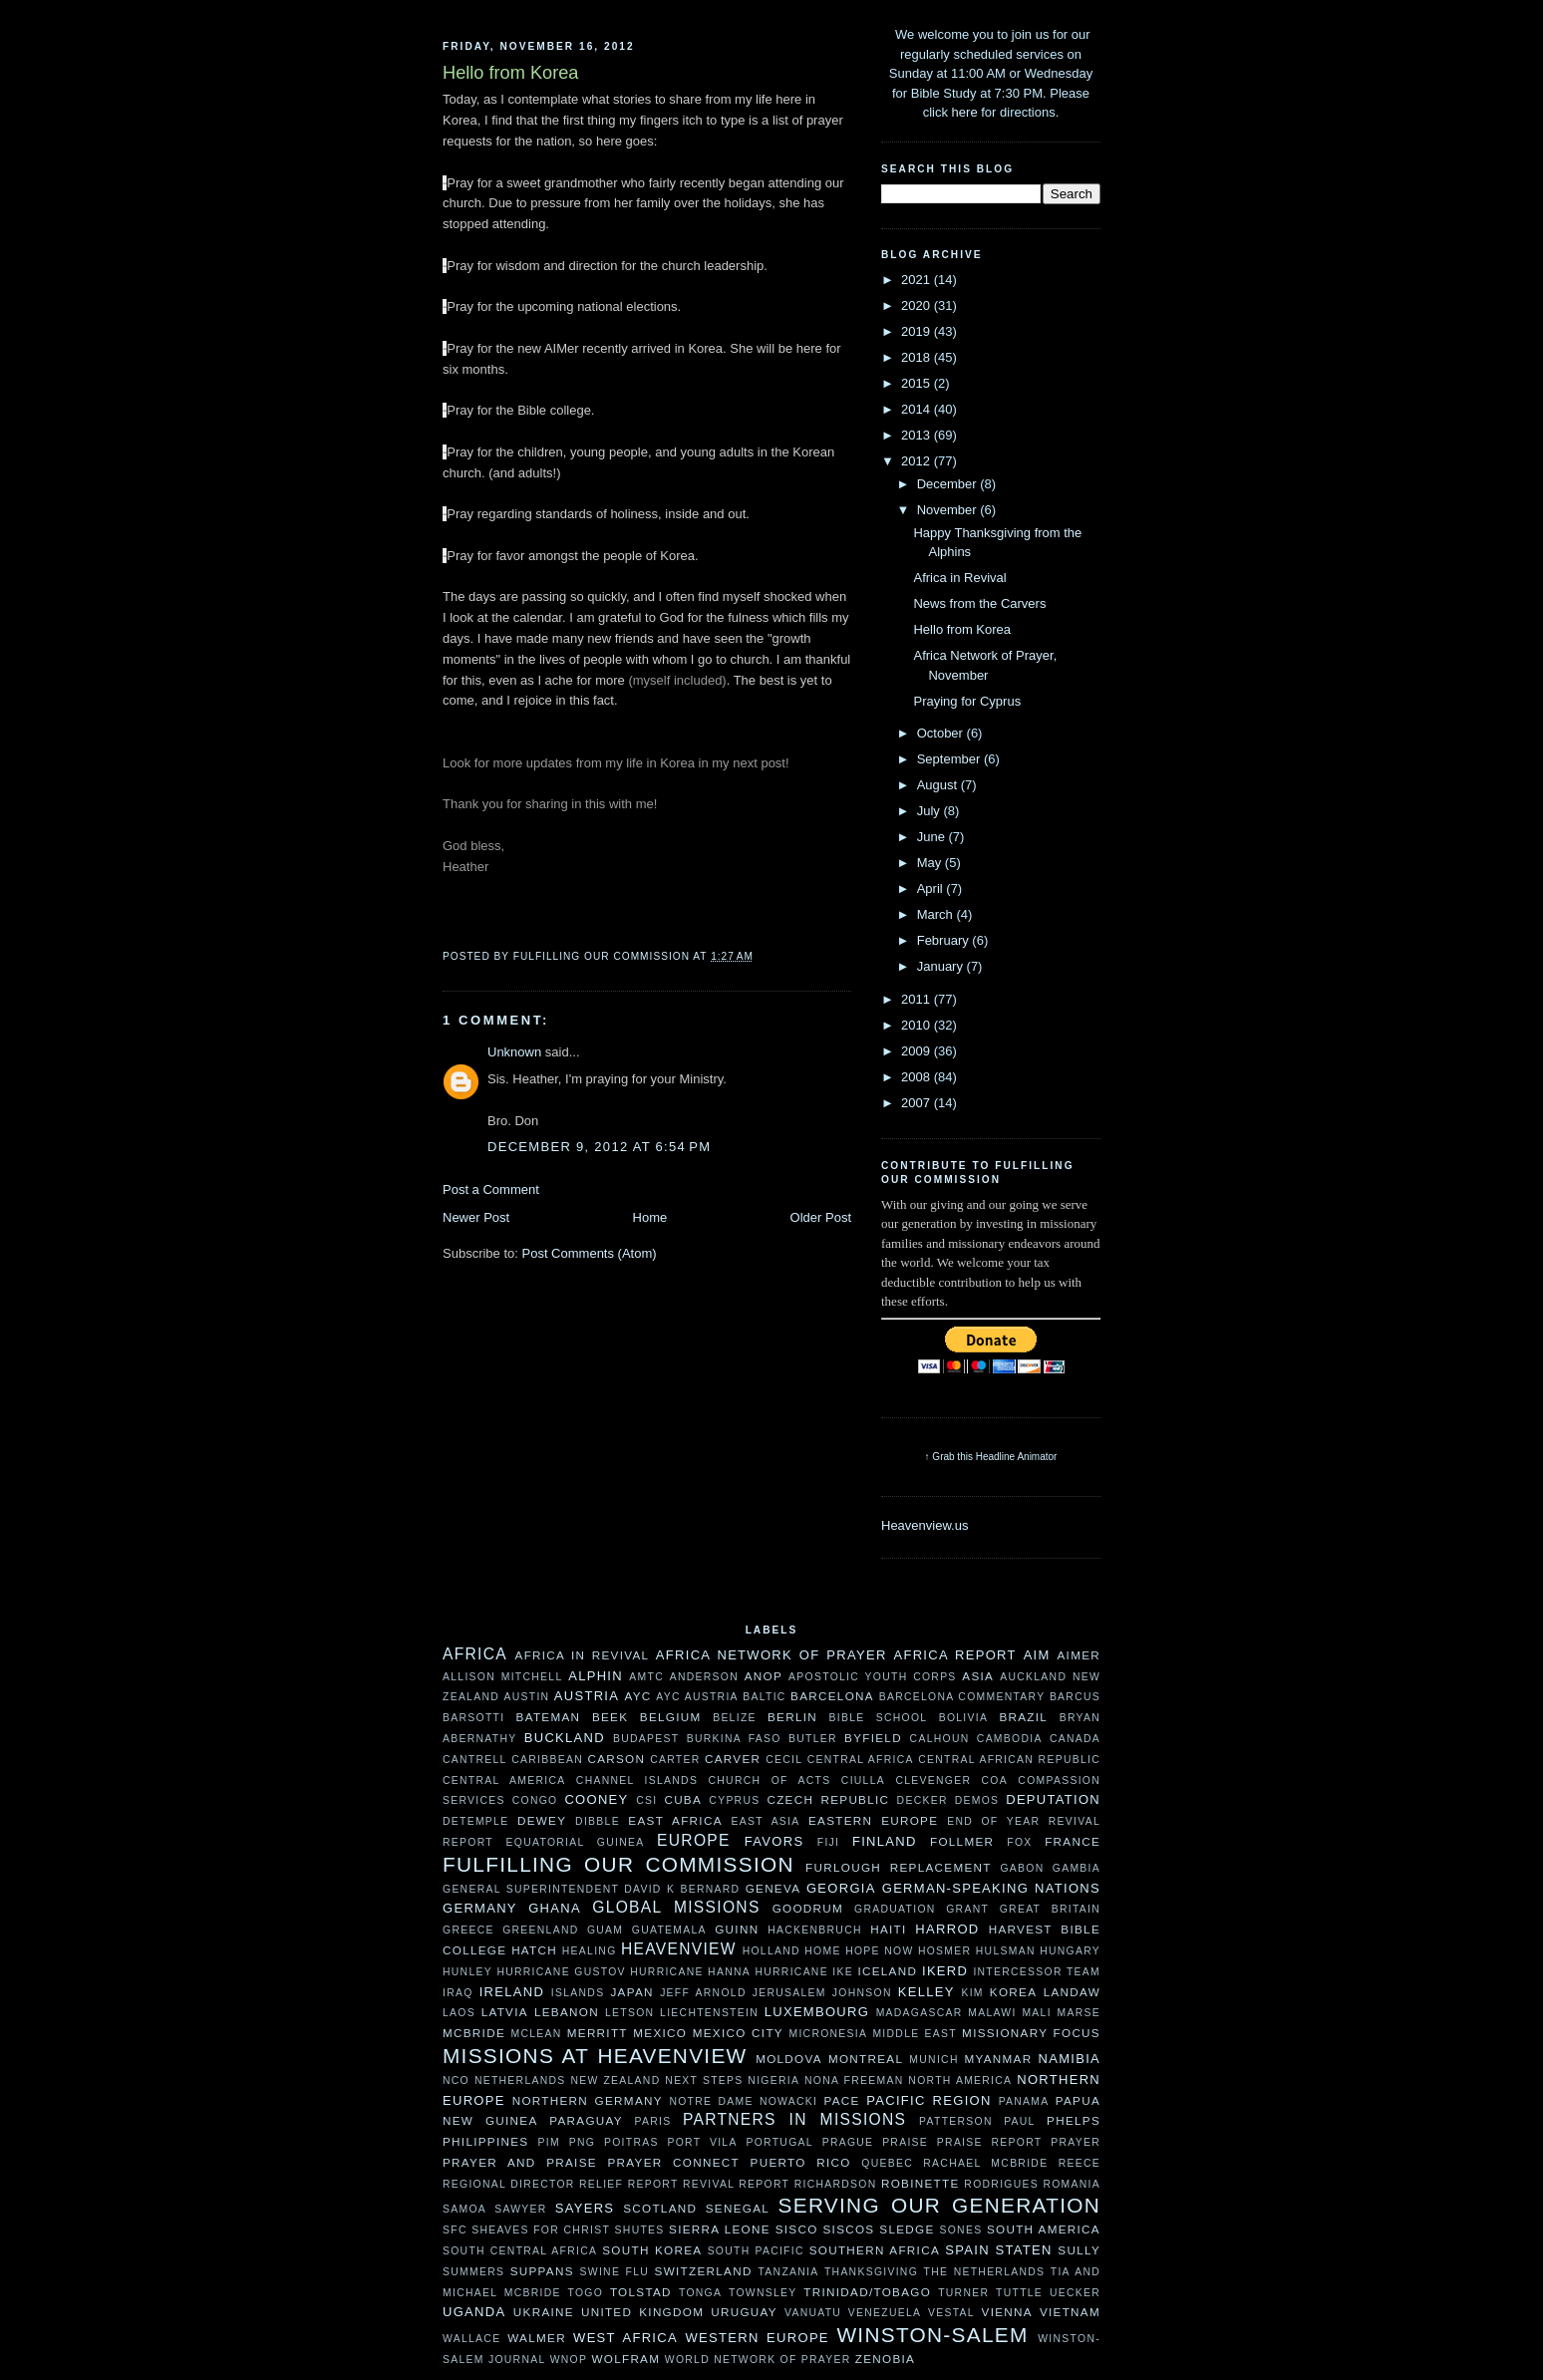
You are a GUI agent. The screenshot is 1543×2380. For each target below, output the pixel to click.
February (945, 940)
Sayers (585, 2208)
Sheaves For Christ (540, 2230)
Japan (631, 1991)
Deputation (1053, 1799)
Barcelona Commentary (962, 1696)
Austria (586, 1695)
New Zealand (615, 2080)
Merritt (597, 2032)
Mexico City (738, 2032)
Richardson (835, 2184)
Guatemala (669, 1930)
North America (960, 2080)
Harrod (947, 1929)
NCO (456, 2080)
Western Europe (756, 2337)
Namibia (1069, 2058)
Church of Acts (770, 1780)
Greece (468, 1930)
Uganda (474, 2311)
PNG (582, 2142)
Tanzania (788, 2271)
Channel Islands (637, 1780)
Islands (578, 1992)
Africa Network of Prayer (771, 1654)
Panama (1024, 2101)
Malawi (992, 2012)
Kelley (926, 1991)
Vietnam (1070, 2311)
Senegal (738, 2208)
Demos (977, 1800)
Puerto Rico (801, 2162)
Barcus (1075, 1696)
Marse (1079, 2012)
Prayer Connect (673, 2162)
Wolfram (625, 2358)
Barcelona (832, 1695)
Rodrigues (1001, 2184)
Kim (972, 1992)
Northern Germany (587, 2100)
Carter (675, 1759)
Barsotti (473, 1717)
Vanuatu (812, 2312)
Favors (774, 1841)
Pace (842, 2100)
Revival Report (736, 2184)
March (937, 914)
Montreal (865, 2058)
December (949, 483)
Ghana (554, 1908)
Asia (978, 1675)
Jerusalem (789, 1992)
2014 (917, 409)
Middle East (914, 2033)
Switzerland (704, 2270)
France (1072, 1841)
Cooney (596, 1799)
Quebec (887, 2163)
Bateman (548, 1716)
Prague (848, 2142)
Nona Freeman (853, 2080)
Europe (694, 1840)
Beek (610, 1716)
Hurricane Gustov (560, 1971)
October (942, 733)
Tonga (700, 2292)
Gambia (1076, 1868)
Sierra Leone (720, 2229)
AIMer (1078, 1654)
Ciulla (863, 1780)
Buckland (564, 1737)
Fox (1019, 1842)
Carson (616, 1758)
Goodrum (807, 1908)
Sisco (796, 2229)
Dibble (597, 1821)
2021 (917, 279)
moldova (789, 2058)
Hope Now (879, 1950)
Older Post (820, 1217)
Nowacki (788, 2101)
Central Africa (860, 1759)
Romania (1071, 2184)
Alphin (595, 1675)
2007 (917, 1102)
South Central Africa (520, 2250)
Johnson (862, 1992)
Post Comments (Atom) (589, 1253)
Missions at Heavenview (595, 2055)
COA (995, 1780)
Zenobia (885, 2358)
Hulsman (1006, 1950)
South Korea (652, 2249)
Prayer (1075, 2142)
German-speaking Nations (991, 1888)
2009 (917, 1050)
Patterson (956, 2121)
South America (1043, 2229)
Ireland (511, 1991)
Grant (967, 1909)
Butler (812, 1738)
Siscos (848, 2229)
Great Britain (1050, 1909)
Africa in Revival (959, 577)
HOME (822, 1950)
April (932, 888)
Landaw (1072, 1991)
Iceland (887, 1970)
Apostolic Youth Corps (872, 1676)
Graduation (895, 1909)
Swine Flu (615, 2271)
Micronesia (827, 2033)
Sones (960, 2230)
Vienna (1007, 2311)
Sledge (906, 2229)
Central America (504, 1780)
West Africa (625, 2337)
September (950, 758)
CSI (646, 1800)
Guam (605, 1930)
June (933, 836)
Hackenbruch (815, 1930)
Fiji (828, 1842)
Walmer (536, 2337)
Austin (526, 1696)
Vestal (951, 2312)
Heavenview (679, 1948)
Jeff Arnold (703, 1992)
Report (653, 2184)
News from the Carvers (979, 603)
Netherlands (520, 2080)
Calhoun (940, 1738)
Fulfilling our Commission (618, 1864)
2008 (917, 1076)
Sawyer (520, 2209)
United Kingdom (642, 2311)
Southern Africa (874, 2249)
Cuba (683, 1799)
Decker (922, 1800)
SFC (455, 2230)
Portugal (779, 2142)
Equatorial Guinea (575, 1842)
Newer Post (476, 1217)
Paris (653, 2121)
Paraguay (586, 2120)
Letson (629, 2012)
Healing (589, 1950)
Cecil (784, 1759)
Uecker (1075, 2292)
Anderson (704, 1676)
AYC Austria (697, 1696)
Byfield (873, 1737)
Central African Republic (1009, 1759)
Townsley (763, 2292)
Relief (601, 2184)
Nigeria (773, 2080)
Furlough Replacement (898, 1867)
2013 (917, 435)
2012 (917, 460)
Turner (963, 2292)
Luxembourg (817, 2011)
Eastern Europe (873, 1820)
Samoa (464, 2209)
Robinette (920, 2183)
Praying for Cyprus (967, 701)
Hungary (1070, 1950)
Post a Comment (491, 1189)
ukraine (543, 2311)
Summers (473, 2271)
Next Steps (704, 2080)
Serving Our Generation (939, 2205)
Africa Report (954, 1654)
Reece (1079, 2163)
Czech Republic (828, 1799)
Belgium (671, 1716)
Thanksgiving (871, 2271)
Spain (967, 2249)
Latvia (504, 2011)
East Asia (766, 1821)
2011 (917, 999)
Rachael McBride (985, 2163)
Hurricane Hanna (690, 1971)
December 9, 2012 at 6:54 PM (599, 1146)
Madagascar (919, 2012)
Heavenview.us (924, 1525)
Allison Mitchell (502, 1676)
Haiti (888, 1929)
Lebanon (566, 2011)
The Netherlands (985, 2271)
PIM (549, 2142)
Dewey (541, 1820)
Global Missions (676, 1907)
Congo (535, 1800)
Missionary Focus (1031, 2032)
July (930, 810)
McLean (536, 2033)
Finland (884, 1841)
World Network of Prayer (758, 2359)
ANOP (763, 1675)
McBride (474, 2032)
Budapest (646, 1738)
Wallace (471, 2338)
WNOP (569, 2359)
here (965, 112)
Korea (1013, 1991)
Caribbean (547, 1759)
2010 (917, 1025)
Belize (735, 1717)
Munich (933, 2059)
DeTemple (475, 1821)
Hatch (534, 1949)
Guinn (737, 1929)
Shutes (640, 2230)
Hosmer (944, 1950)
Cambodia (1010, 1738)
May (931, 862)
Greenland (540, 1930)
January (942, 966)
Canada (1075, 1738)
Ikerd (945, 1970)
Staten (1024, 2249)
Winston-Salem (932, 2334)
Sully (1079, 2249)
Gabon (1022, 1868)
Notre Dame (711, 2101)
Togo (585, 2292)
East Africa (675, 1820)
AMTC (646, 1676)
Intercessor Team (1036, 1971)
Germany (480, 1908)
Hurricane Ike (804, 1971)
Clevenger (933, 1780)
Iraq (458, 1992)
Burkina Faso (734, 1738)
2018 (917, 357)
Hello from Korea (962, 629)
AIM (1037, 1654)
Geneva (773, 1888)
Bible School (878, 1717)
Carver (733, 1758)
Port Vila (702, 2142)
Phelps (1073, 2120)
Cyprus (734, 1800)
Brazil (1023, 1716)
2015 (917, 383)
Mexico (660, 2032)
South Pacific (756, 2250)
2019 (917, 331)
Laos (459, 2012)
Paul (1020, 2121)
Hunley (467, 1971)
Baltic (764, 1696)
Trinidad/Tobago (867, 2291)
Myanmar (998, 2058)
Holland (771, 1950)
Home (650, 1217)
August (939, 784)
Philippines (485, 2141)
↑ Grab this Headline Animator (991, 1456)
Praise (905, 2142)
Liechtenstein (709, 2012)
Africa (475, 1653)
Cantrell (475, 1759)
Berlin (792, 1716)
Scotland (660, 2208)
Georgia (841, 1888)
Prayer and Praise (520, 2162)
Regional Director (509, 2184)
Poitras (631, 2142)
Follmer (962, 1841)
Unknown (514, 1051)
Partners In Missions (794, 2119)
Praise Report (990, 2142)
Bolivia (964, 1717)
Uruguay (744, 2311)
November (949, 509)
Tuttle (1019, 2292)
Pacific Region (928, 2100)
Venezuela (885, 2312)
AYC (637, 1695)
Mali (1036, 2012)
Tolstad (641, 2291)
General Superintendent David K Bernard (591, 1889)
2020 (917, 305)
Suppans (542, 2270)
